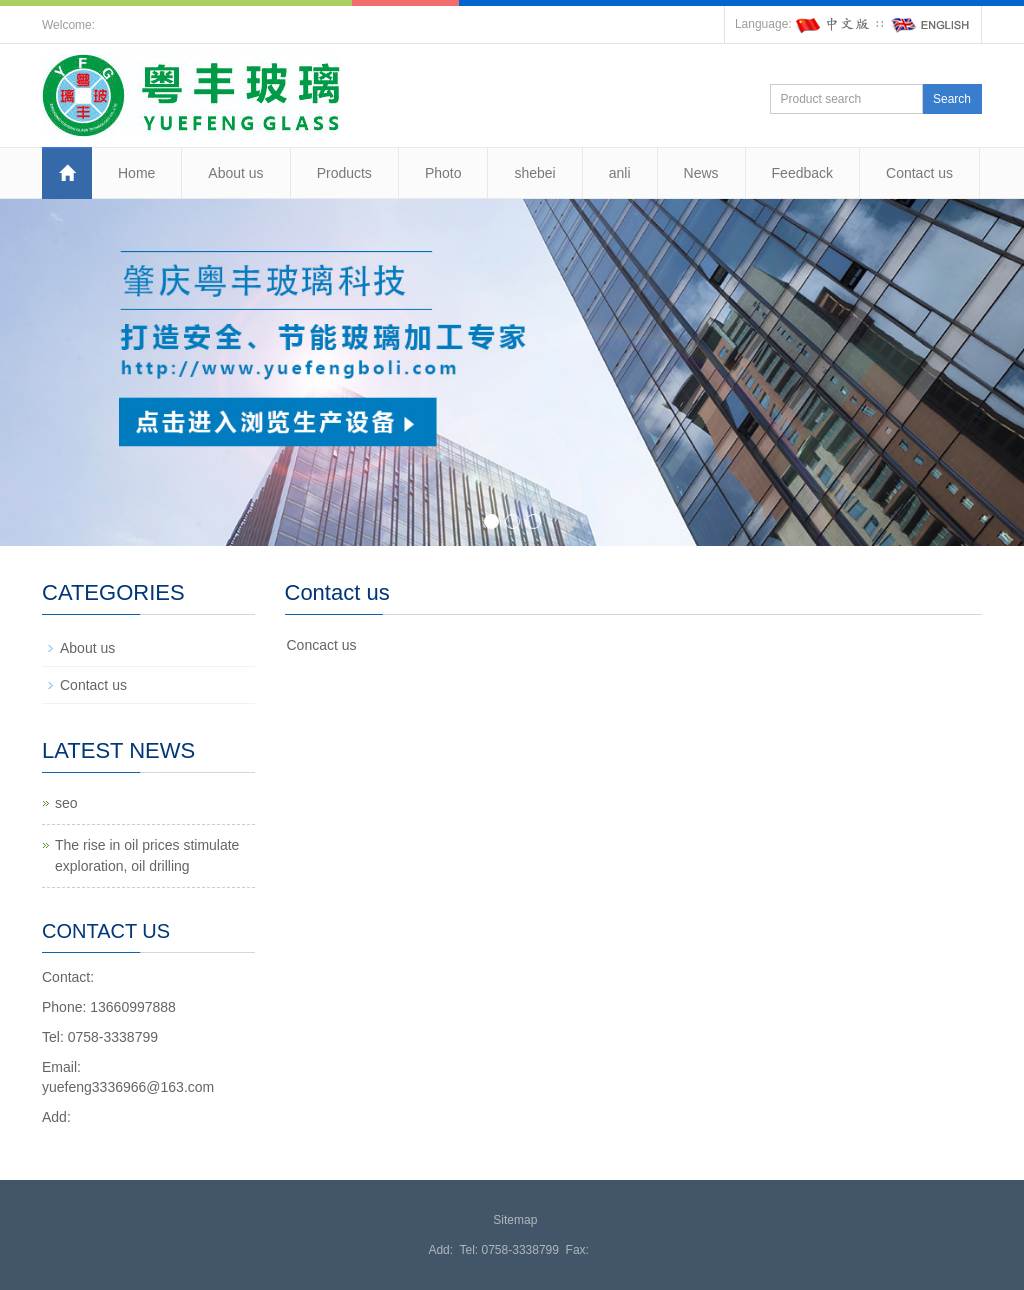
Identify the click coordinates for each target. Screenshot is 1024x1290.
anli (620, 173)
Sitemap (515, 1220)
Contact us (919, 173)
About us (235, 173)
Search (952, 99)
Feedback (802, 173)
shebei (534, 173)
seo (66, 803)
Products (344, 173)
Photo (443, 173)
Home (136, 173)
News (701, 173)
